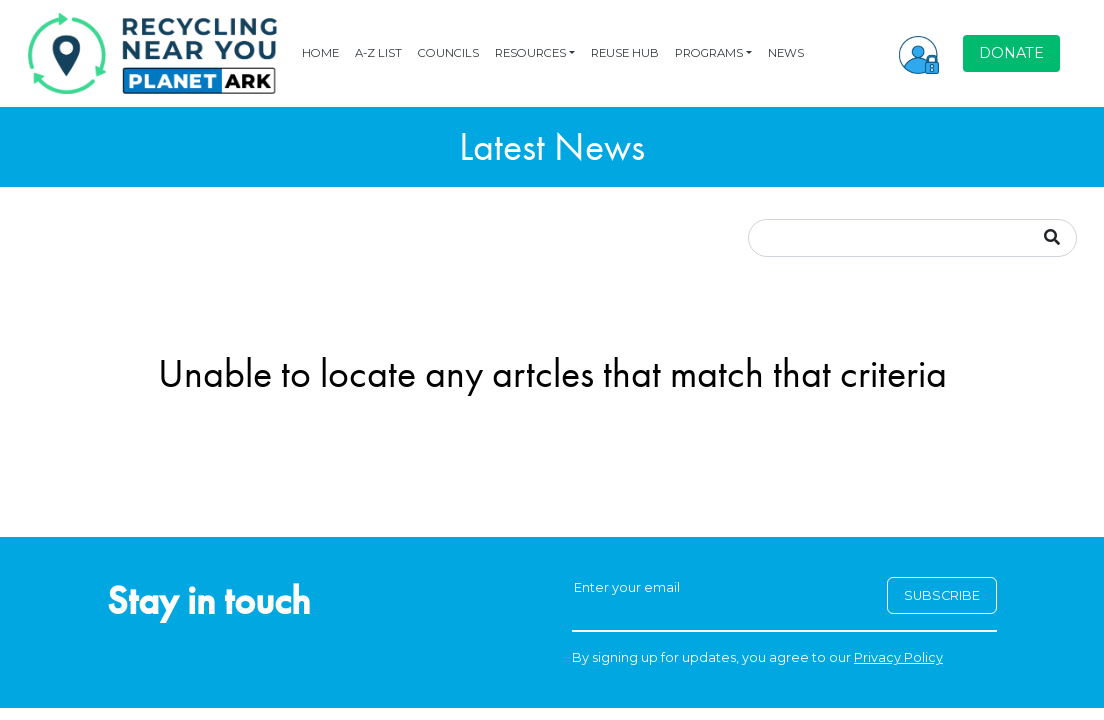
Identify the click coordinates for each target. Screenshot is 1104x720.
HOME (320, 53)
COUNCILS (448, 53)
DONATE (1011, 53)
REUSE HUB (625, 53)
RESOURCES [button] (530, 53)
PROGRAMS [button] (709, 53)
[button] (919, 53)
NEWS (786, 53)
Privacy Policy (898, 657)
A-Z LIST (378, 53)
